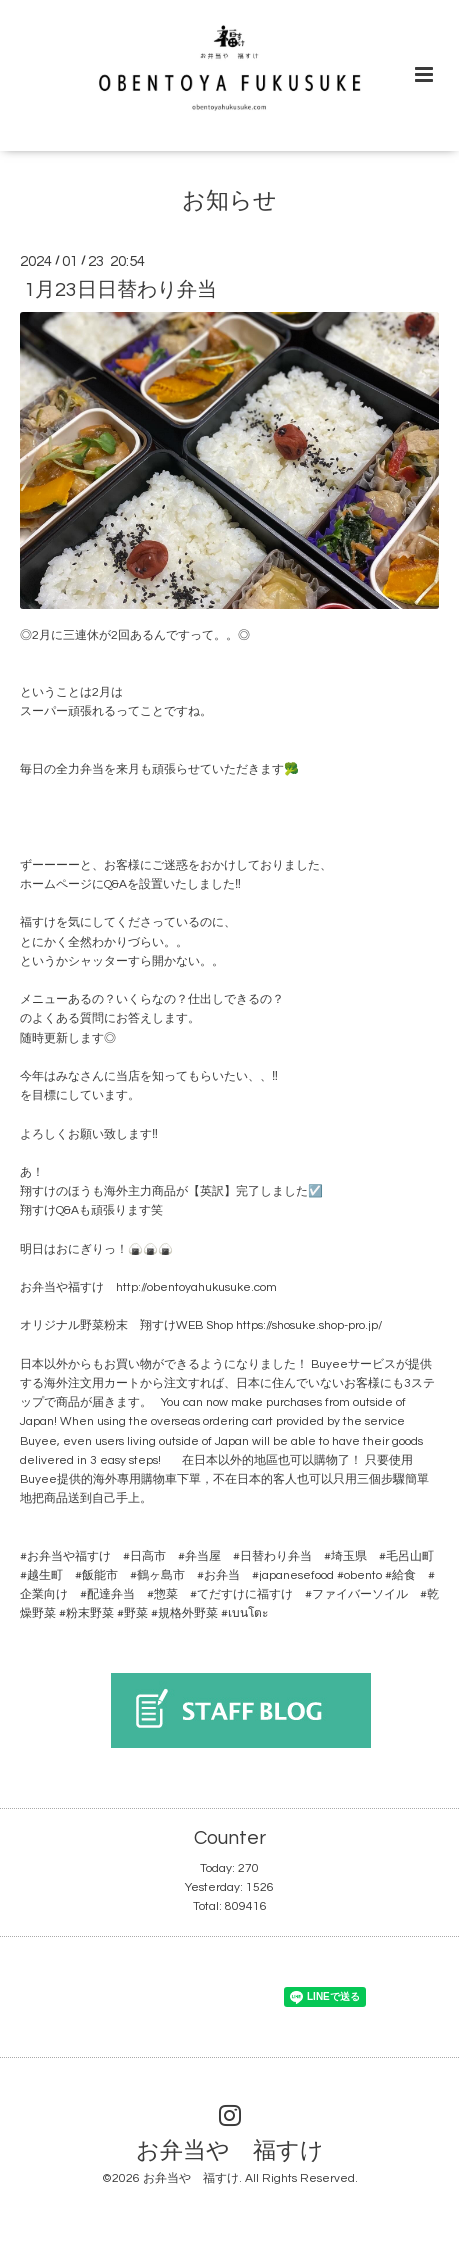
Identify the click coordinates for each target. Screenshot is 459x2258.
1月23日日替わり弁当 (120, 290)
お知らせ (229, 201)
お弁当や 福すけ (230, 2150)
